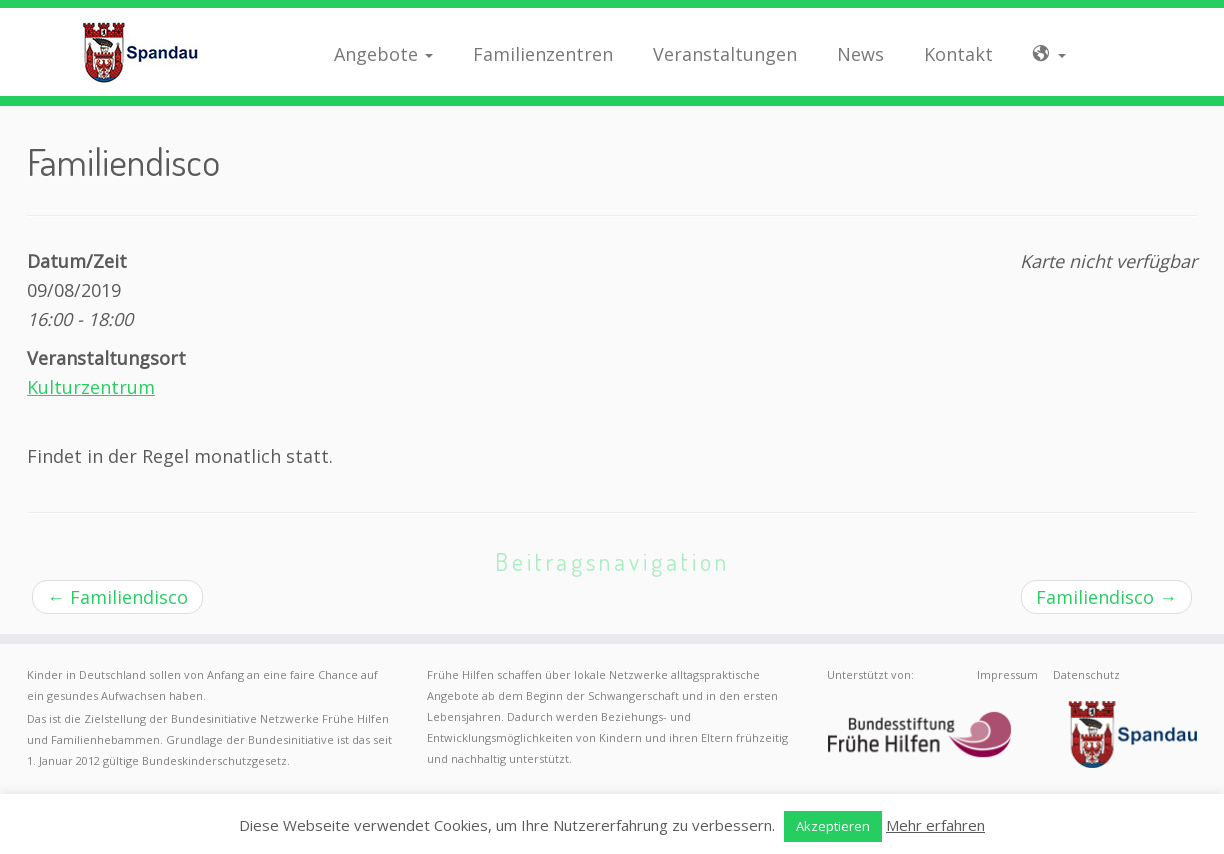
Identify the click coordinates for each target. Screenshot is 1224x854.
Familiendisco (117, 597)
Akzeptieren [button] (833, 826)
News (860, 54)
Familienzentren (543, 54)
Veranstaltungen (725, 54)
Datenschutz (1086, 674)
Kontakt (958, 54)
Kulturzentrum (91, 387)
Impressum (1007, 674)
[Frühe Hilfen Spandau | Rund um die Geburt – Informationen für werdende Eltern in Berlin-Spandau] (141, 52)
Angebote (383, 54)
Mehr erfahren (935, 825)
